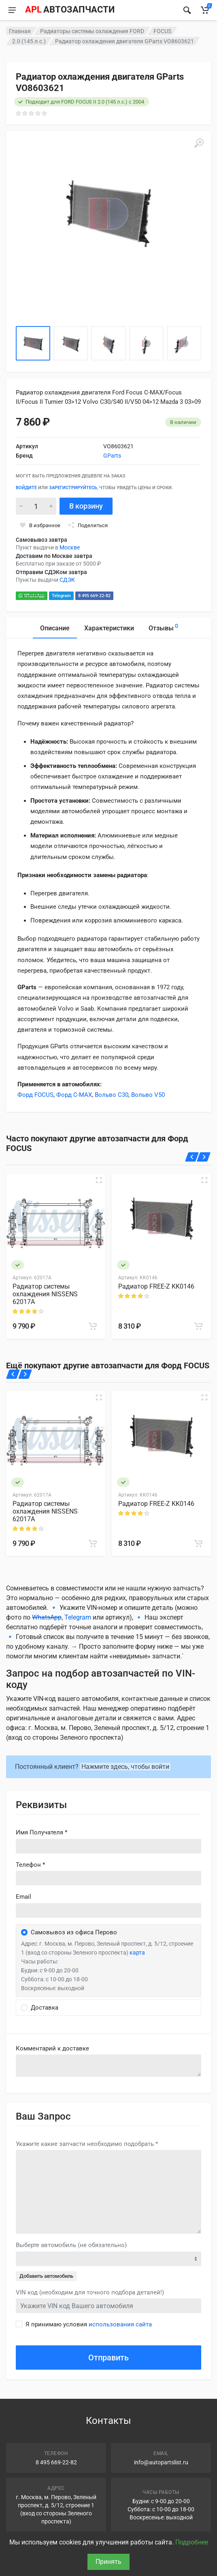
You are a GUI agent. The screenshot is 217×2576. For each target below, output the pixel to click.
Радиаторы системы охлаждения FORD (92, 31)
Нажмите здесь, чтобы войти (125, 1766)
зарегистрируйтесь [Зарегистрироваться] (73, 487)
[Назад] (192, 1157)
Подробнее (191, 2542)
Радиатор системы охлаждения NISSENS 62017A (45, 1294)
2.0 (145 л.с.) (29, 41)
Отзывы (163, 627)
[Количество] (36, 506)
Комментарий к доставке (52, 2048)
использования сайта (120, 2324)
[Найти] (187, 10)
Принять (108, 2561)
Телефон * (30, 1864)
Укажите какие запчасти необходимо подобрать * (87, 2144)
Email (23, 1896)
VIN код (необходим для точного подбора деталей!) (90, 2292)
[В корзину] (92, 1326)
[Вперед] (204, 1157)
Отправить (108, 2357)
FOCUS (162, 31)
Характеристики (109, 628)
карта (137, 1952)
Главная (20, 31)
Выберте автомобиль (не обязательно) (71, 2245)
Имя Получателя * (41, 1832)
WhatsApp (32, 595)
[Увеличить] (198, 143)
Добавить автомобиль (46, 2276)
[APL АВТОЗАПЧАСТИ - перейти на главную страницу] (69, 10)
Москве (70, 547)
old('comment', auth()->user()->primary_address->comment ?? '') (108, 2065)
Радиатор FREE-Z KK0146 (156, 1286)
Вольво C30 (111, 1094)
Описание (55, 628)
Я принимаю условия (89, 2324)
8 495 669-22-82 (94, 595)
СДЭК (67, 580)
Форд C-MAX (74, 1094)
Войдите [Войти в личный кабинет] (26, 487)
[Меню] (12, 10)
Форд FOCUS (35, 1094)
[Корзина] (205, 10)
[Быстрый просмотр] (98, 1180)
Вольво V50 (148, 1094)
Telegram (61, 595)
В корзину (86, 506)
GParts (112, 455)
